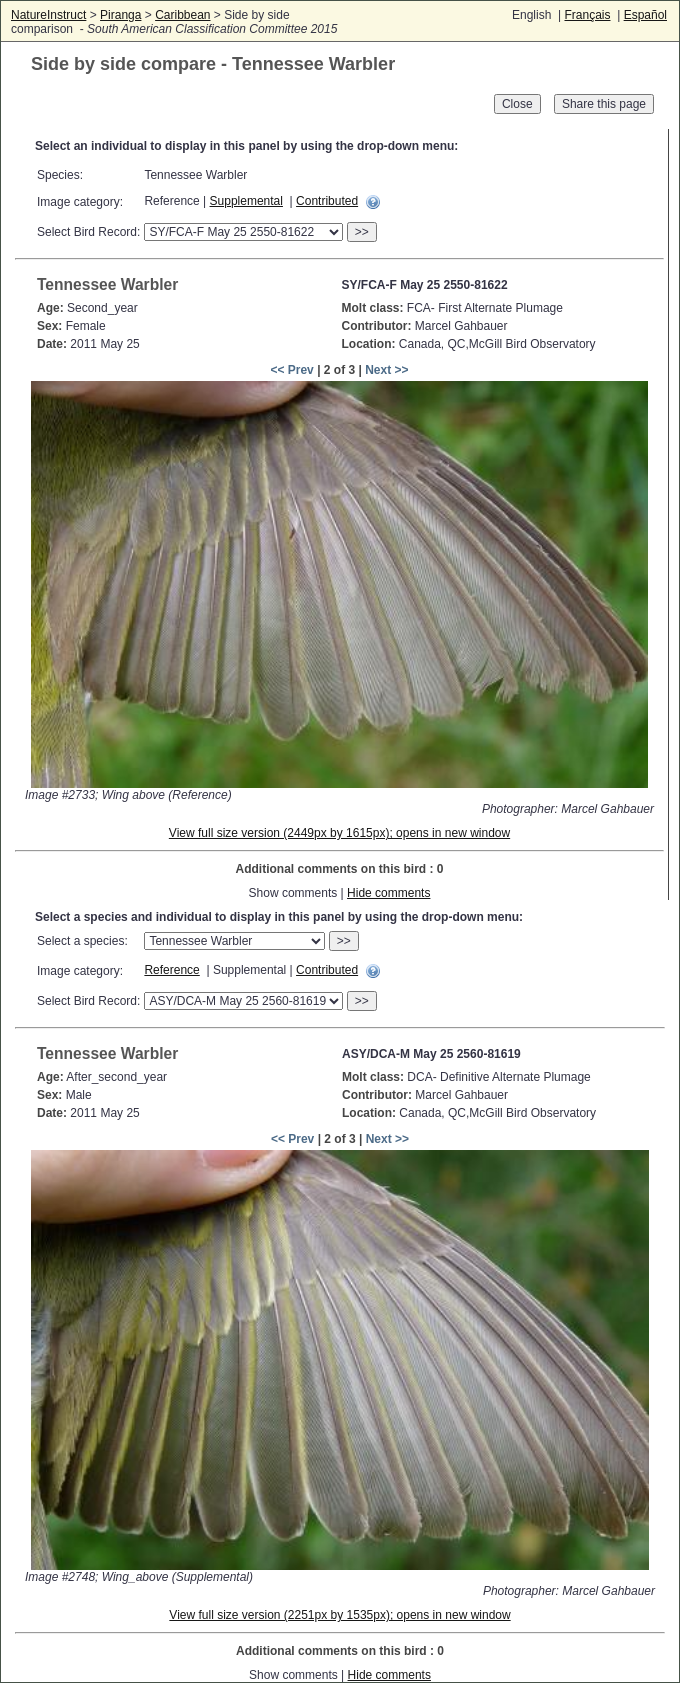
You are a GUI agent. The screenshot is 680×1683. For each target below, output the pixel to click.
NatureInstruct (48, 15)
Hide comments (388, 893)
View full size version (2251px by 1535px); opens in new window (339, 1615)
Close (517, 104)
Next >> (386, 370)
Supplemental (246, 201)
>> (362, 232)
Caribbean (182, 15)
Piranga (120, 15)
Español (645, 15)
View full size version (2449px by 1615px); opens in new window (339, 833)
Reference (171, 970)
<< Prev (291, 370)
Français (587, 15)
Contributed (327, 201)
